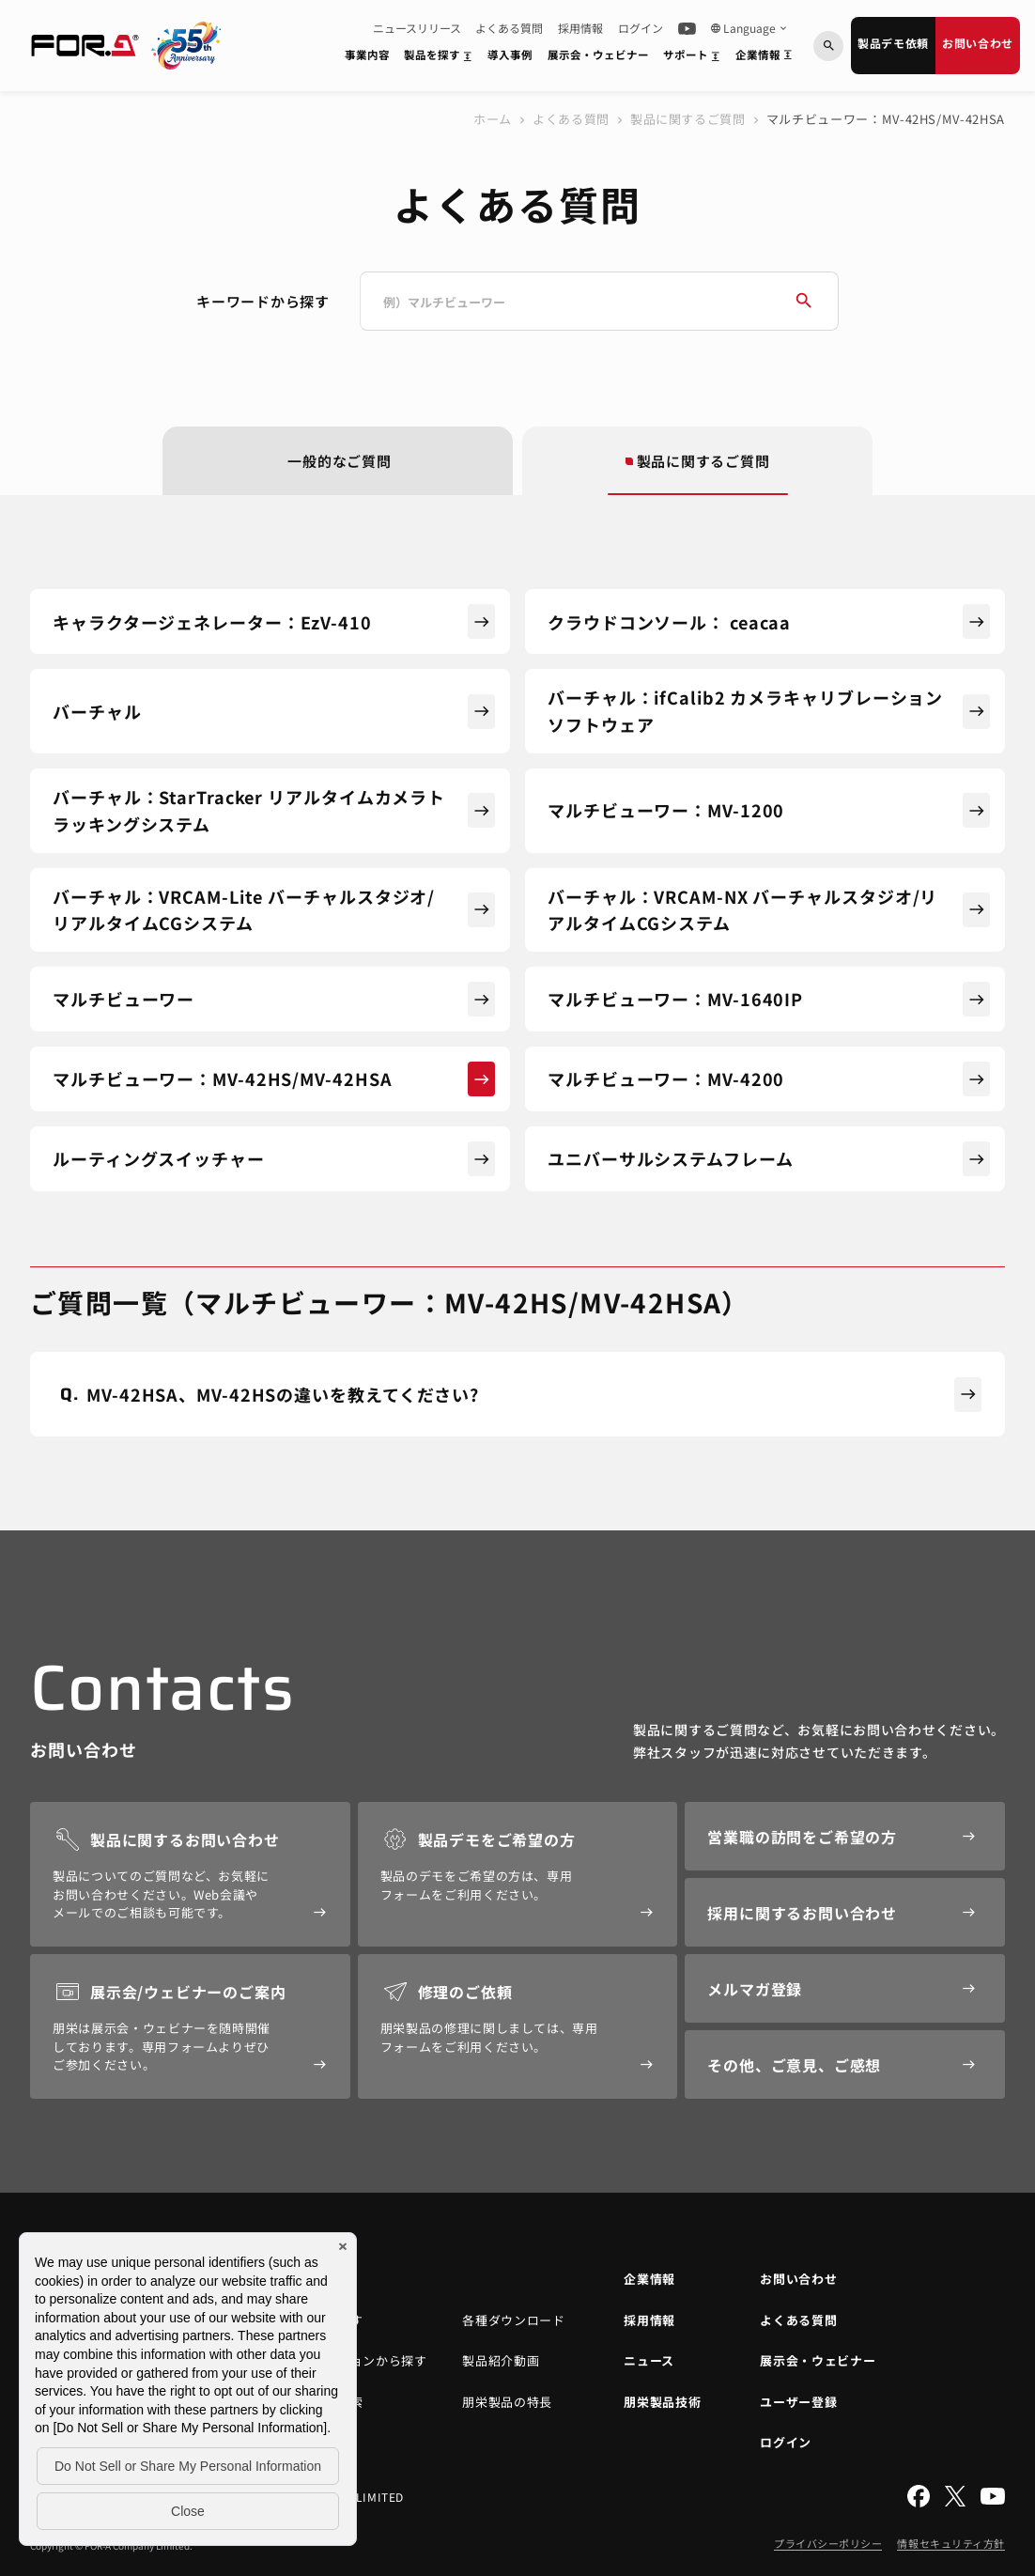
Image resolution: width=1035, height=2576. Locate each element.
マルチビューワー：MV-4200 (769, 1079)
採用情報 (580, 28)
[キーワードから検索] (828, 46)
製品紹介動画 (500, 2360)
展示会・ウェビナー (598, 54)
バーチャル (274, 711)
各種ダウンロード (513, 2320)
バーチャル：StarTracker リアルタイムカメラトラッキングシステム (274, 810)
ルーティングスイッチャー (274, 1158)
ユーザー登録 (798, 2402)
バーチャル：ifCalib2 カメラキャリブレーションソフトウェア (769, 711)
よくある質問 (509, 28)
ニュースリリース (417, 28)
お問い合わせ (977, 43)
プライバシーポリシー (828, 2543)
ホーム (492, 119)
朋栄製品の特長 (507, 2402)
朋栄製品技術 (662, 2402)
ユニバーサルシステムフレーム (769, 1158)
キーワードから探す (263, 301)
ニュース (649, 2360)
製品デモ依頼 (893, 43)
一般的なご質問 (339, 461)
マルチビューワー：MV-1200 (769, 810)
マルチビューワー (274, 999)
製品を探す (441, 58)
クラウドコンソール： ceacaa (769, 621)
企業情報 (767, 58)
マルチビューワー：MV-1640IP (769, 999)
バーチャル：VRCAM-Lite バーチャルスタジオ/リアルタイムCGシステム (274, 910)
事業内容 (367, 54)
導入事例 (510, 54)
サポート (695, 58)
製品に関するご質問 (688, 119)
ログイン (640, 28)
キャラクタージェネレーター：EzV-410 (274, 621)
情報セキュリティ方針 (951, 2543)
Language (749, 28)
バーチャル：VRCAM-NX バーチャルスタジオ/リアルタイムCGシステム (769, 910)
